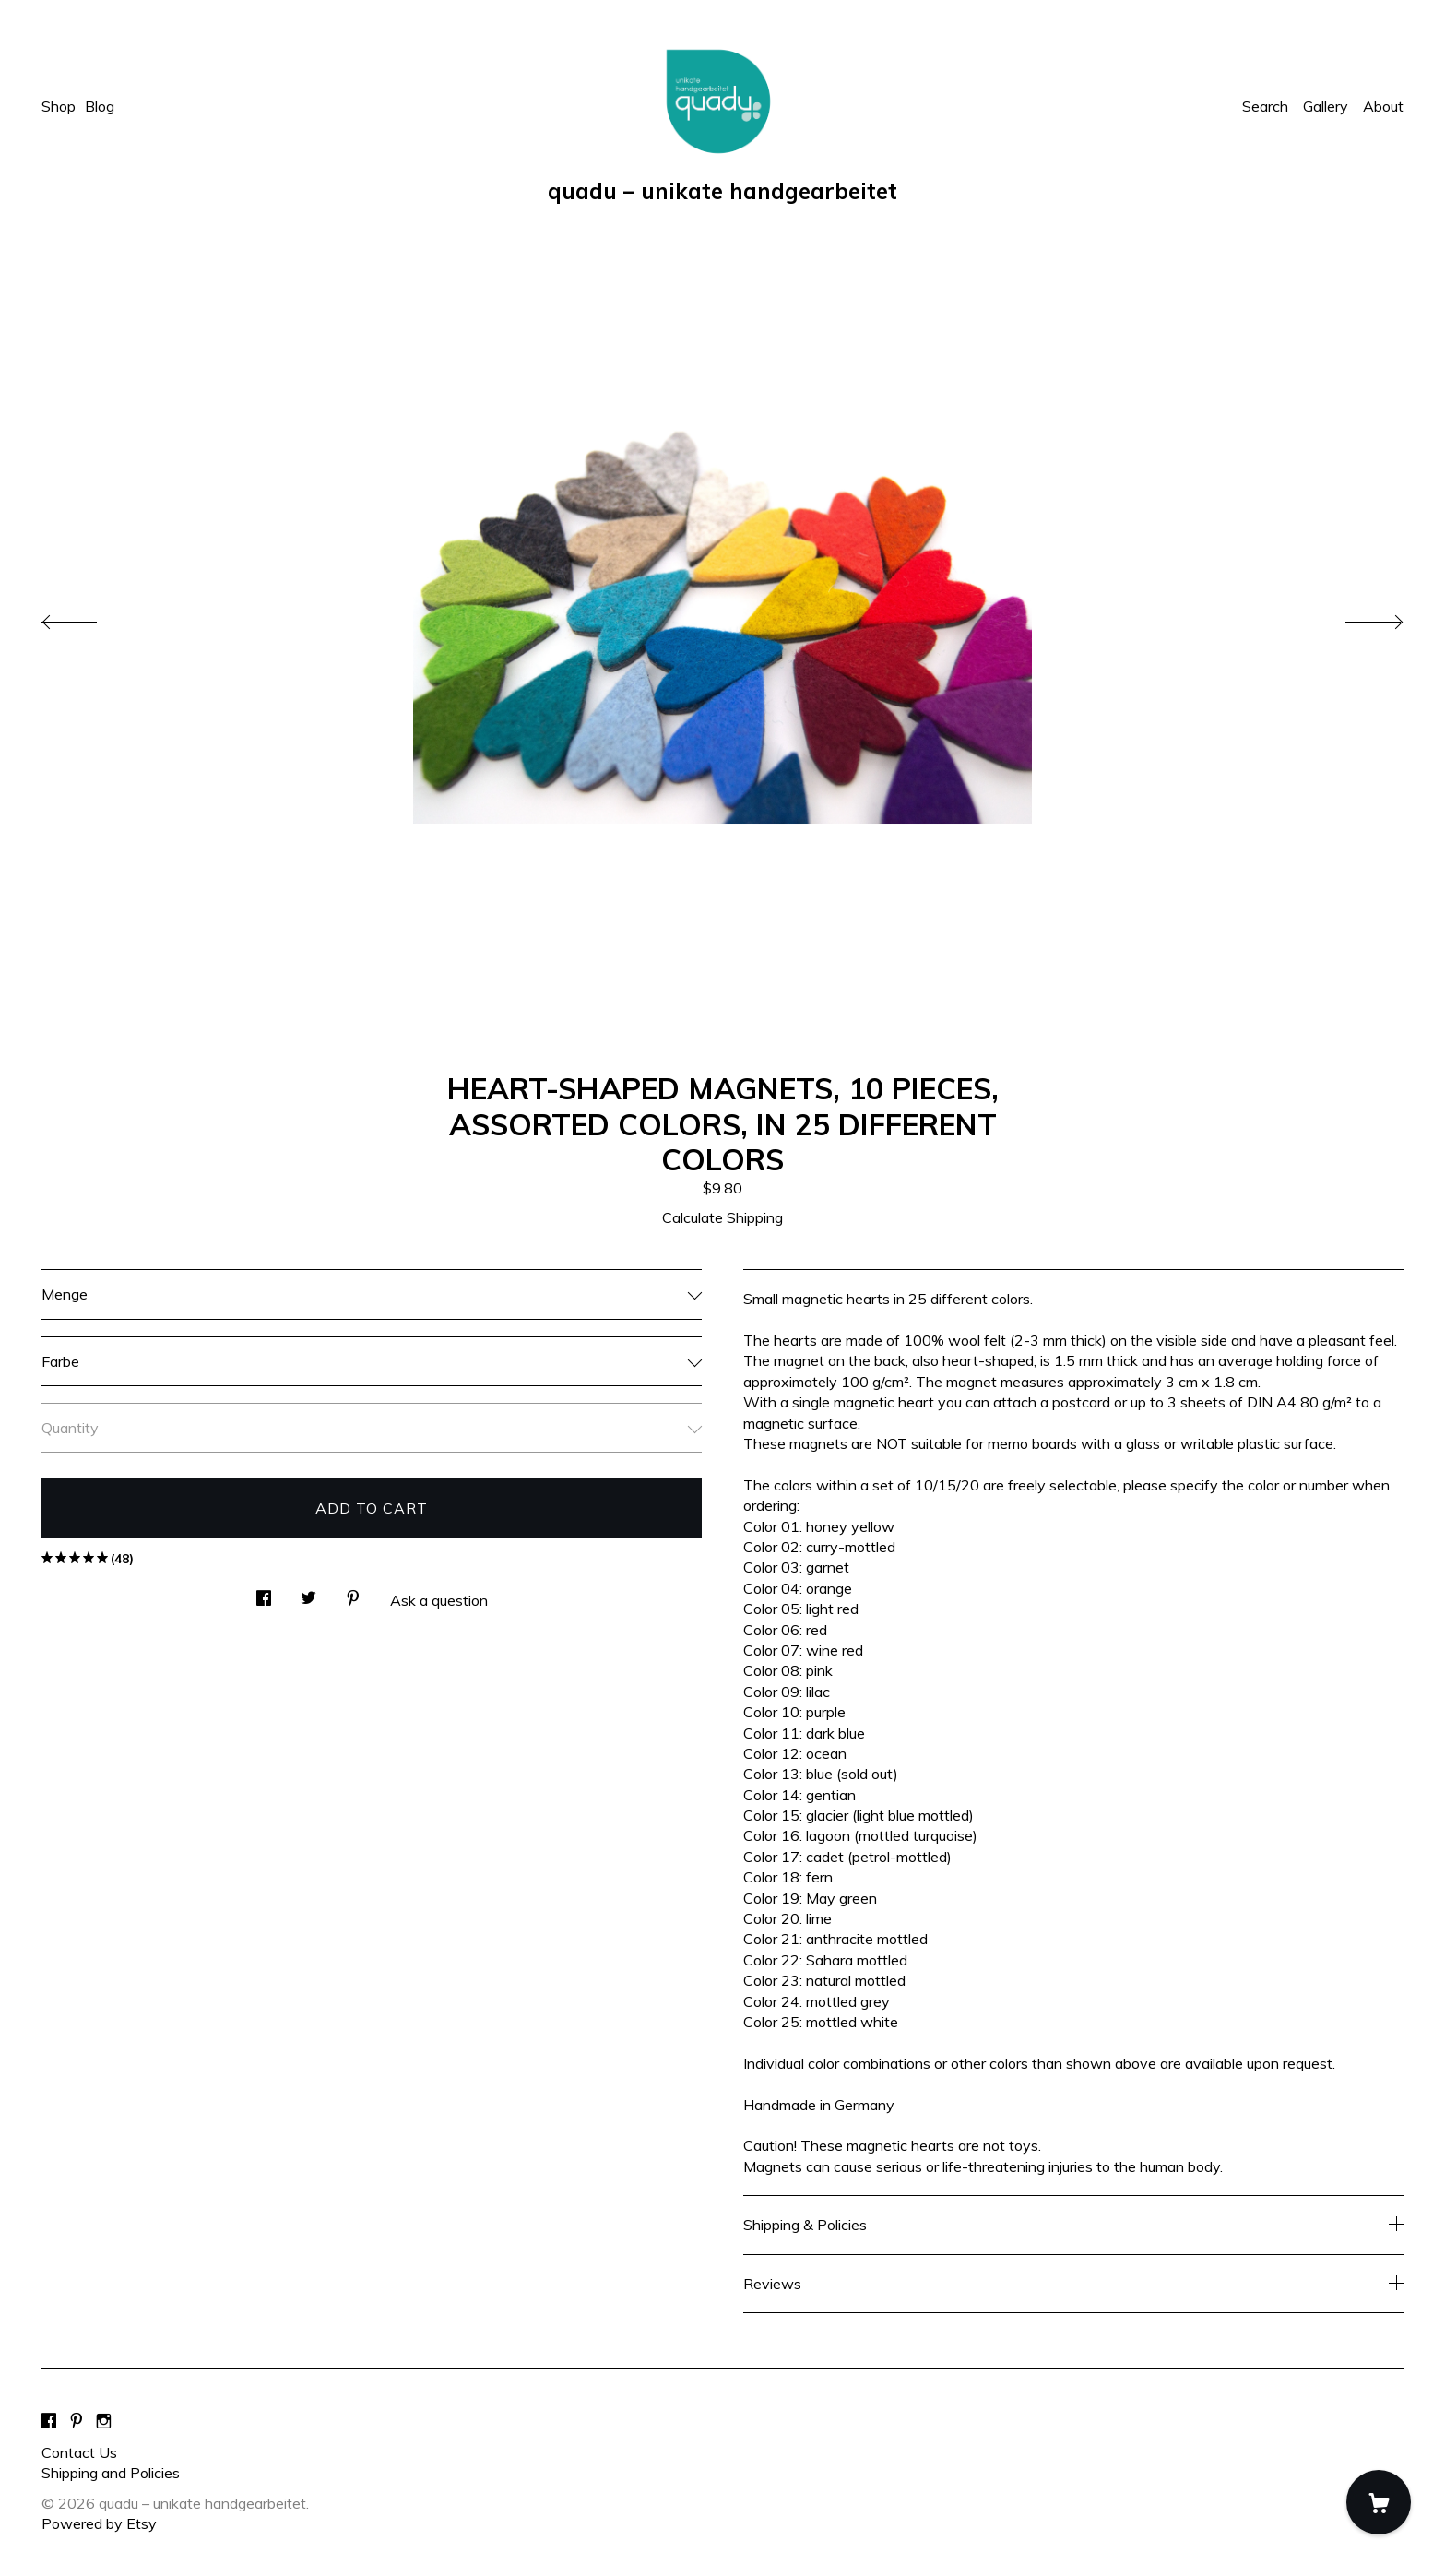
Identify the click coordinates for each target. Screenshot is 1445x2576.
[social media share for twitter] (308, 1592)
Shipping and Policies (110, 2472)
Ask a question (439, 1600)
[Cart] (1378, 2502)
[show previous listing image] (87, 617)
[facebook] (48, 2421)
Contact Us (79, 2452)
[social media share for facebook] (263, 1592)
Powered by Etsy (99, 2523)
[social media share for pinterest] (353, 1592)
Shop (58, 106)
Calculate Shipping (722, 1217)
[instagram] (104, 2421)
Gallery (1325, 106)
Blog (99, 106)
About (1383, 106)
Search (1265, 106)
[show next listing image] (1357, 617)
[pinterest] (76, 2421)
